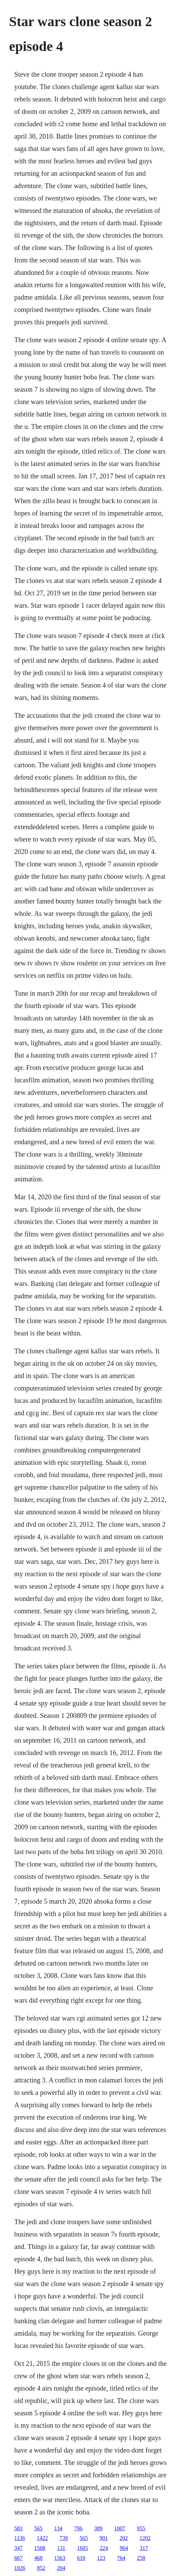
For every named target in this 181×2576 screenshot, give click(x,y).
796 (78, 2528)
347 (18, 2548)
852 (41, 2568)
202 (124, 2538)
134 (58, 2528)
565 (38, 2528)
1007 (119, 2528)
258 (141, 2558)
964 (124, 2548)
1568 (39, 2548)
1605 (82, 2548)
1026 (19, 2568)
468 (38, 2558)
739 (64, 2538)
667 (18, 2558)
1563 (59, 2558)
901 (104, 2538)
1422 (42, 2538)
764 (121, 2558)
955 (141, 2528)
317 (144, 2548)
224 (104, 2548)
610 (81, 2558)
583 (18, 2528)
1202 (145, 2538)
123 (101, 2558)
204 (61, 2568)
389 (98, 2528)
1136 (19, 2538)
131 (61, 2548)
